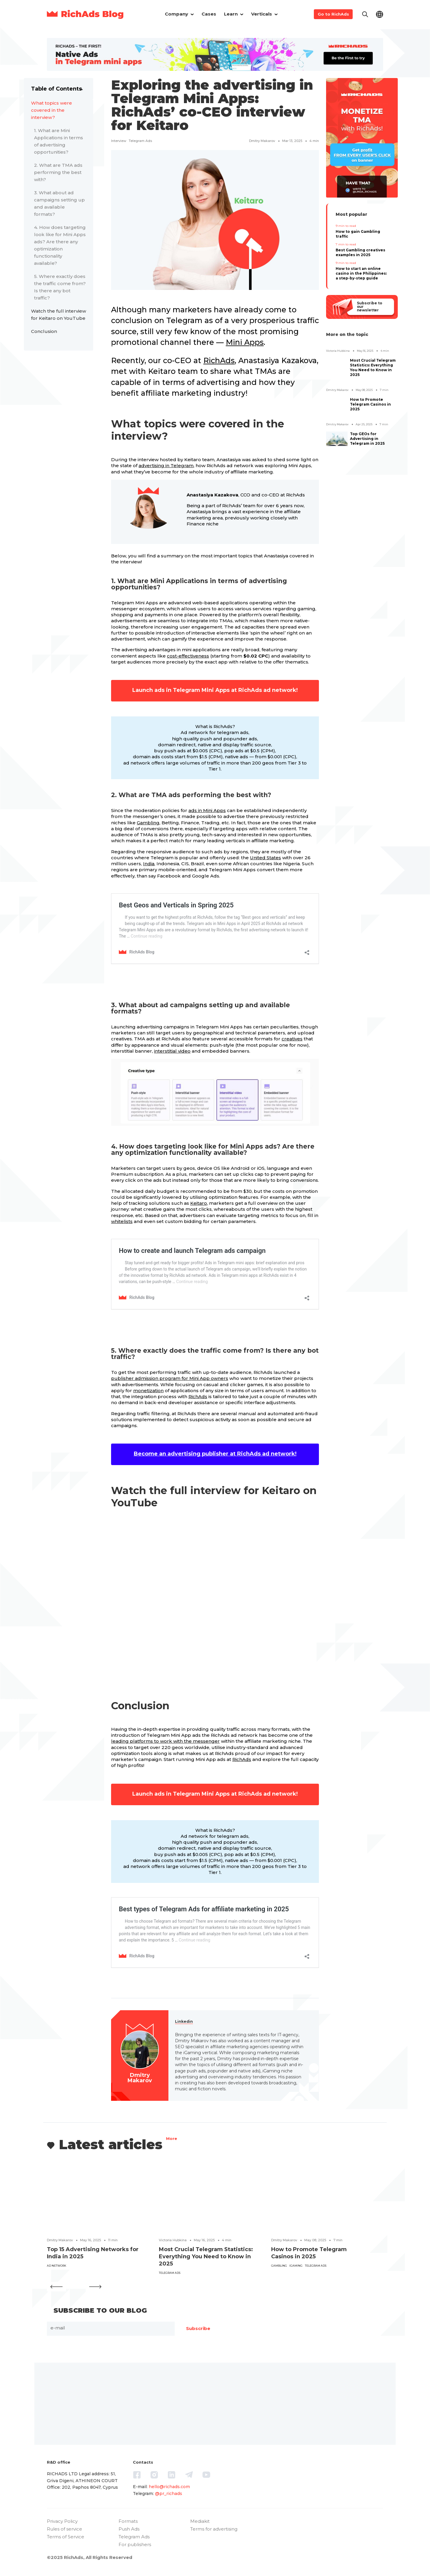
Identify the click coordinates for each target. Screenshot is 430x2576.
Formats (128, 2521)
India (148, 863)
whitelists (122, 1221)
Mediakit (200, 2521)
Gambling (148, 822)
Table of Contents (56, 88)
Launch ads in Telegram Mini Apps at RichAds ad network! (215, 690)
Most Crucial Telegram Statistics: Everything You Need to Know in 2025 (373, 367)
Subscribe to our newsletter (369, 306)
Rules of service (64, 2529)
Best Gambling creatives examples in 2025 (360, 252)
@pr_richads (168, 2493)
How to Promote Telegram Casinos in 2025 (370, 404)
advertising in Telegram (166, 465)
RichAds (219, 360)
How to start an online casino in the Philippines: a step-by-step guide (361, 273)
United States (265, 857)
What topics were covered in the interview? (51, 110)
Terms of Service (65, 2537)
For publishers (135, 2544)
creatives (292, 1039)
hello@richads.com (169, 2486)
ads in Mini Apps (207, 810)
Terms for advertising (213, 2529)
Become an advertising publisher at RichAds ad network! (215, 1453)
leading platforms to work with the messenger (165, 1741)
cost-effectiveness (188, 656)
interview (118, 141)
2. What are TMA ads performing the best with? (58, 172)
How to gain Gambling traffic (358, 234)
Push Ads (129, 2529)
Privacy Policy (62, 2521)
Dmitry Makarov (262, 141)
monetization (148, 1390)
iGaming (295, 2265)
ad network (56, 2265)
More (171, 2139)
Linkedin (184, 2021)
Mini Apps (245, 342)
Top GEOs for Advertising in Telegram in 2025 (367, 439)
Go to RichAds (333, 14)
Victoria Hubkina (338, 350)
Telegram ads (140, 141)
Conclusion (44, 331)
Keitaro (198, 1203)
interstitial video (172, 1051)
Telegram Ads (134, 2537)
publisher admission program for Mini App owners (169, 1378)
